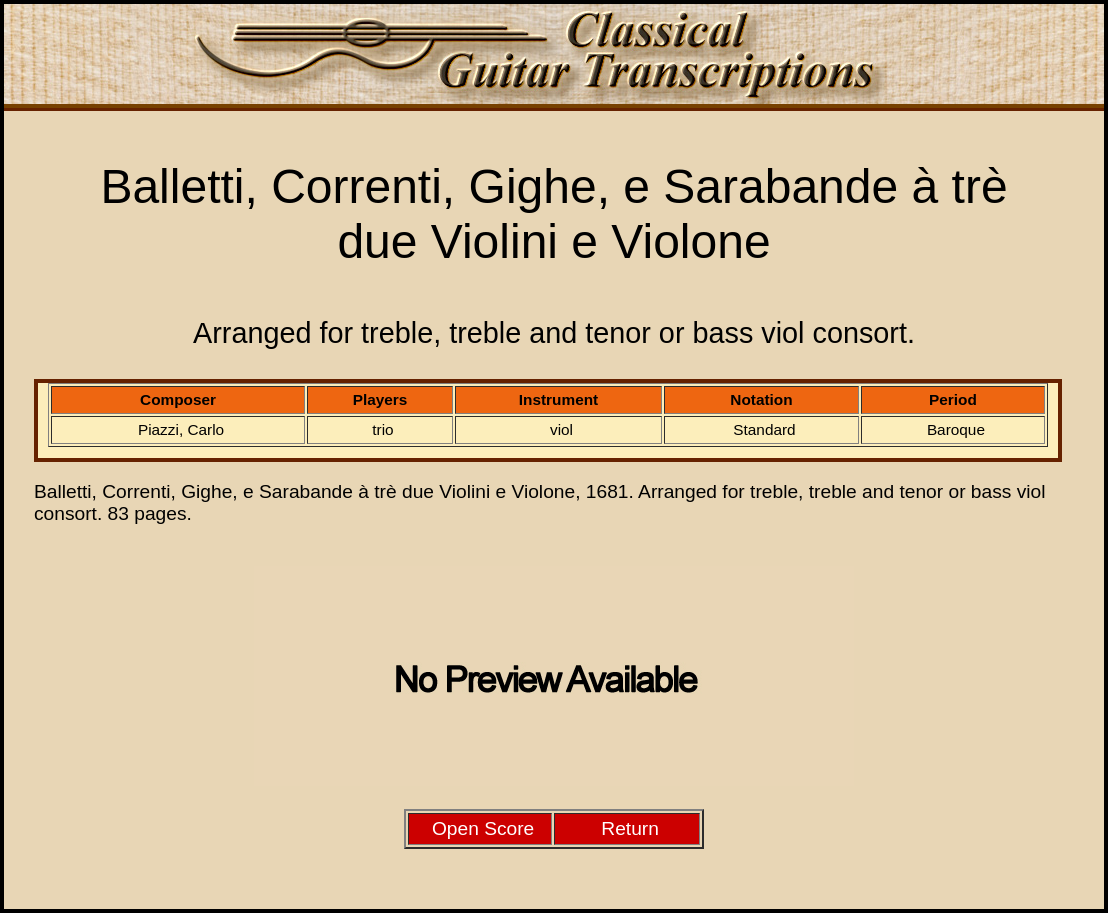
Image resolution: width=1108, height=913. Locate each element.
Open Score (483, 828)
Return (630, 828)
